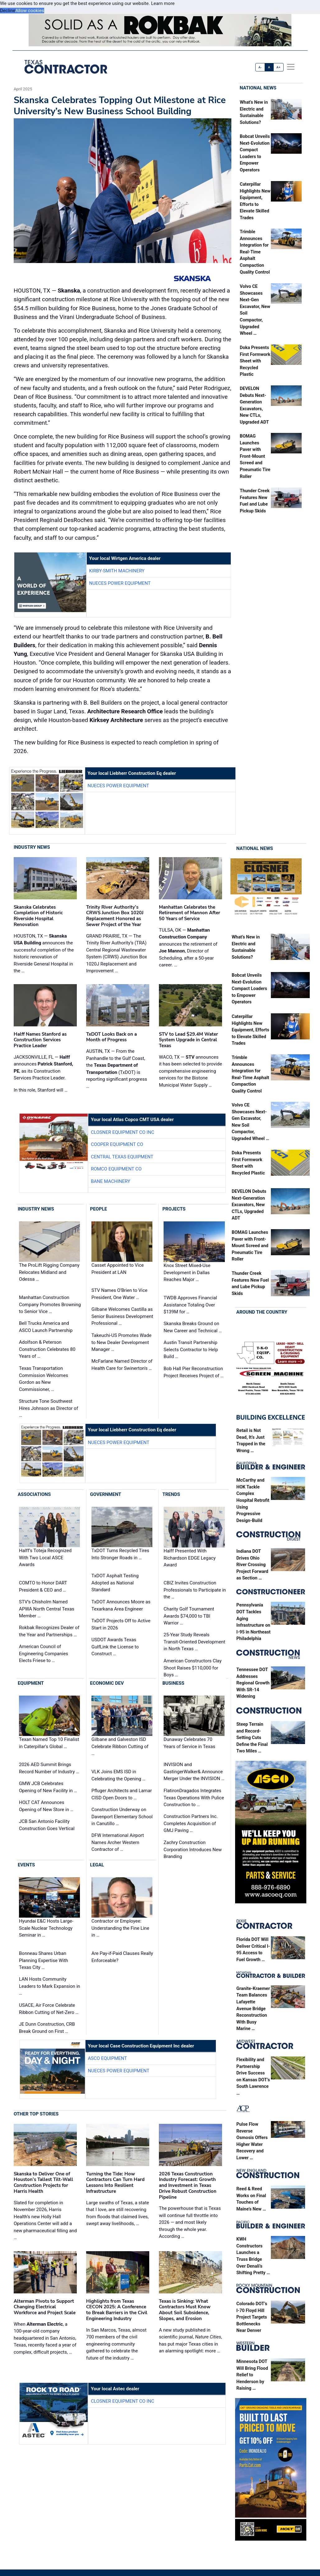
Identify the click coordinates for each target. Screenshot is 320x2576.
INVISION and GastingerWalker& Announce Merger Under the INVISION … (194, 1771)
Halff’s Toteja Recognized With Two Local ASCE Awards (45, 1557)
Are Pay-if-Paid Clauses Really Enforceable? (122, 1957)
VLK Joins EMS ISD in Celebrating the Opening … (118, 1775)
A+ (278, 67)
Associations (34, 1494)
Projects (173, 1209)
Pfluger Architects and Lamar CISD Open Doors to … (121, 1794)
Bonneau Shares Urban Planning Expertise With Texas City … (43, 1960)
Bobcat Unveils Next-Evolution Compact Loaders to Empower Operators (249, 989)
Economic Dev (107, 1683)
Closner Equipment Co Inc (122, 1132)
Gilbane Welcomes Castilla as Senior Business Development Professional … (122, 1316)
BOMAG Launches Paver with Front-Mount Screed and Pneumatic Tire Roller (255, 456)
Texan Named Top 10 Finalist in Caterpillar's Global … (49, 1743)
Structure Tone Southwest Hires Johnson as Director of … (48, 1408)
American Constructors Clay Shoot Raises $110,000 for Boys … (193, 1668)
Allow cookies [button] (29, 10)
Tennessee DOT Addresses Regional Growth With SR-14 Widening (253, 1683)
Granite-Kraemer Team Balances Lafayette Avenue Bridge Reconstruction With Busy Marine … (253, 2009)
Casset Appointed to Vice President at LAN (117, 1268)
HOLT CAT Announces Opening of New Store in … (46, 1806)
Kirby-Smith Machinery (117, 571)
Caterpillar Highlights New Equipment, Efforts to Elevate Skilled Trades (250, 1030)
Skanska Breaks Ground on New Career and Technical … (193, 1327)
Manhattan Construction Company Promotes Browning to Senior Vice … (50, 1304)
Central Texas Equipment (122, 1157)
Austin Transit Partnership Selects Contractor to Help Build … (191, 1349)
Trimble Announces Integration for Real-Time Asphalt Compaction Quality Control (255, 252)
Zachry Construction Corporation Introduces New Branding (193, 1849)
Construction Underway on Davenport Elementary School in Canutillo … (122, 1816)
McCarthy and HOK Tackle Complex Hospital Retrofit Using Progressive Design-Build (252, 1500)
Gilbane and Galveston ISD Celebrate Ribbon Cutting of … (119, 1746)
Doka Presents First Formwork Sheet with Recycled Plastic (255, 361)
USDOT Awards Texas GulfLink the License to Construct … (115, 1646)
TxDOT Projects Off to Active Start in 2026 (121, 1624)
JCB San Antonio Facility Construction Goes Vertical (47, 1825)
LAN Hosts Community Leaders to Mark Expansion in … (49, 1986)
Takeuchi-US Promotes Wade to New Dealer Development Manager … (121, 1342)
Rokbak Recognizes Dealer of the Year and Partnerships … (49, 1631)
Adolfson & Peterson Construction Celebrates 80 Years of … (47, 1349)
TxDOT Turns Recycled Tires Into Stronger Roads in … (120, 1554)
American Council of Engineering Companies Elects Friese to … (43, 1653)
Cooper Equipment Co (117, 1144)
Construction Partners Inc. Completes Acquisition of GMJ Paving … (191, 1823)
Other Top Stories (36, 2114)
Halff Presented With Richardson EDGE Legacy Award (190, 1558)
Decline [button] (7, 10)
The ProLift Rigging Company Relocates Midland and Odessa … (49, 1272)
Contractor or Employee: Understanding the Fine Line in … (120, 1928)
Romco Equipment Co (116, 1169)
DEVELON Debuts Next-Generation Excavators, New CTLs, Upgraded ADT (249, 1205)
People (98, 1209)
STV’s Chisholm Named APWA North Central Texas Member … (46, 1609)
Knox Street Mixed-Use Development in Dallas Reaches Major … (187, 1272)
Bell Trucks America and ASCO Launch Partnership (45, 1326)
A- (260, 67)
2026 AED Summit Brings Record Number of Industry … (49, 1768)
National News (258, 88)
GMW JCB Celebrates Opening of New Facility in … (48, 1787)
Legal (97, 1865)
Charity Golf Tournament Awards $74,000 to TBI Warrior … (189, 1616)
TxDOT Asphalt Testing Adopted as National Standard (115, 1582)
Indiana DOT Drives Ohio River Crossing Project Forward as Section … (252, 1565)
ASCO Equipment (107, 2058)
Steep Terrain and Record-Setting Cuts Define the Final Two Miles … (252, 1738)
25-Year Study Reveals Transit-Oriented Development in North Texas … (194, 1641)
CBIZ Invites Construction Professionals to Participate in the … (195, 1590)
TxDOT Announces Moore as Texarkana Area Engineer (121, 1605)
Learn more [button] (163, 3)
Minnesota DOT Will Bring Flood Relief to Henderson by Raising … (252, 2375)
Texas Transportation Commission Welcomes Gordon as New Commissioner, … (43, 1378)
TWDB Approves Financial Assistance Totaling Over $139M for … (190, 1305)
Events (26, 1865)
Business (173, 1683)
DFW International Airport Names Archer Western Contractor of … (117, 1842)
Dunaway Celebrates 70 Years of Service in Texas (189, 1743)
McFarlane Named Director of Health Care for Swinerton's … (121, 1364)
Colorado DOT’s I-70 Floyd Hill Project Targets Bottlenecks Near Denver (251, 2317)
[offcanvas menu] (290, 67)
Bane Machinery (110, 1181)
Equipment (31, 1683)
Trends (171, 1494)
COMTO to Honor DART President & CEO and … (43, 1586)
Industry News (32, 847)
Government (105, 1494)
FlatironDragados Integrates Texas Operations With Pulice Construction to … (194, 1797)
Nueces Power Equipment (120, 583)
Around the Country (261, 1312)
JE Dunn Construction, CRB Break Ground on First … (47, 2027)
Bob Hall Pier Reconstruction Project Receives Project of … (194, 1372)
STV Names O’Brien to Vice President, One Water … (119, 1294)
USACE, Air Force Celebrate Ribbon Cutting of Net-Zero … (48, 2008)
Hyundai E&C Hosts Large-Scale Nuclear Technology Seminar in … (46, 1928)
